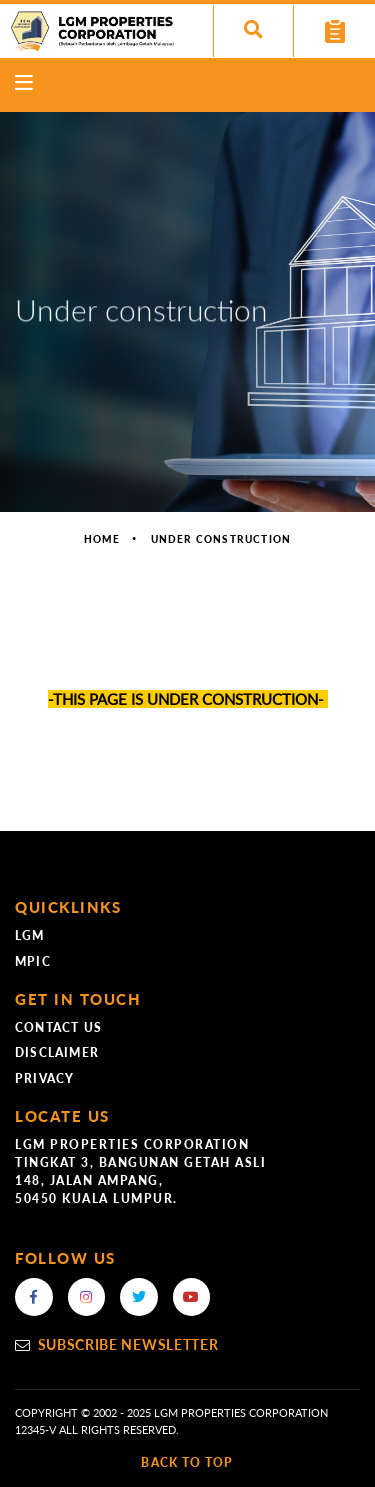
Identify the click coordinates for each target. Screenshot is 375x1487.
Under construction (221, 539)
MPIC (33, 961)
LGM (30, 935)
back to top (187, 1462)
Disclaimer (57, 1052)
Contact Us (58, 1027)
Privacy (44, 1078)
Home (102, 539)
